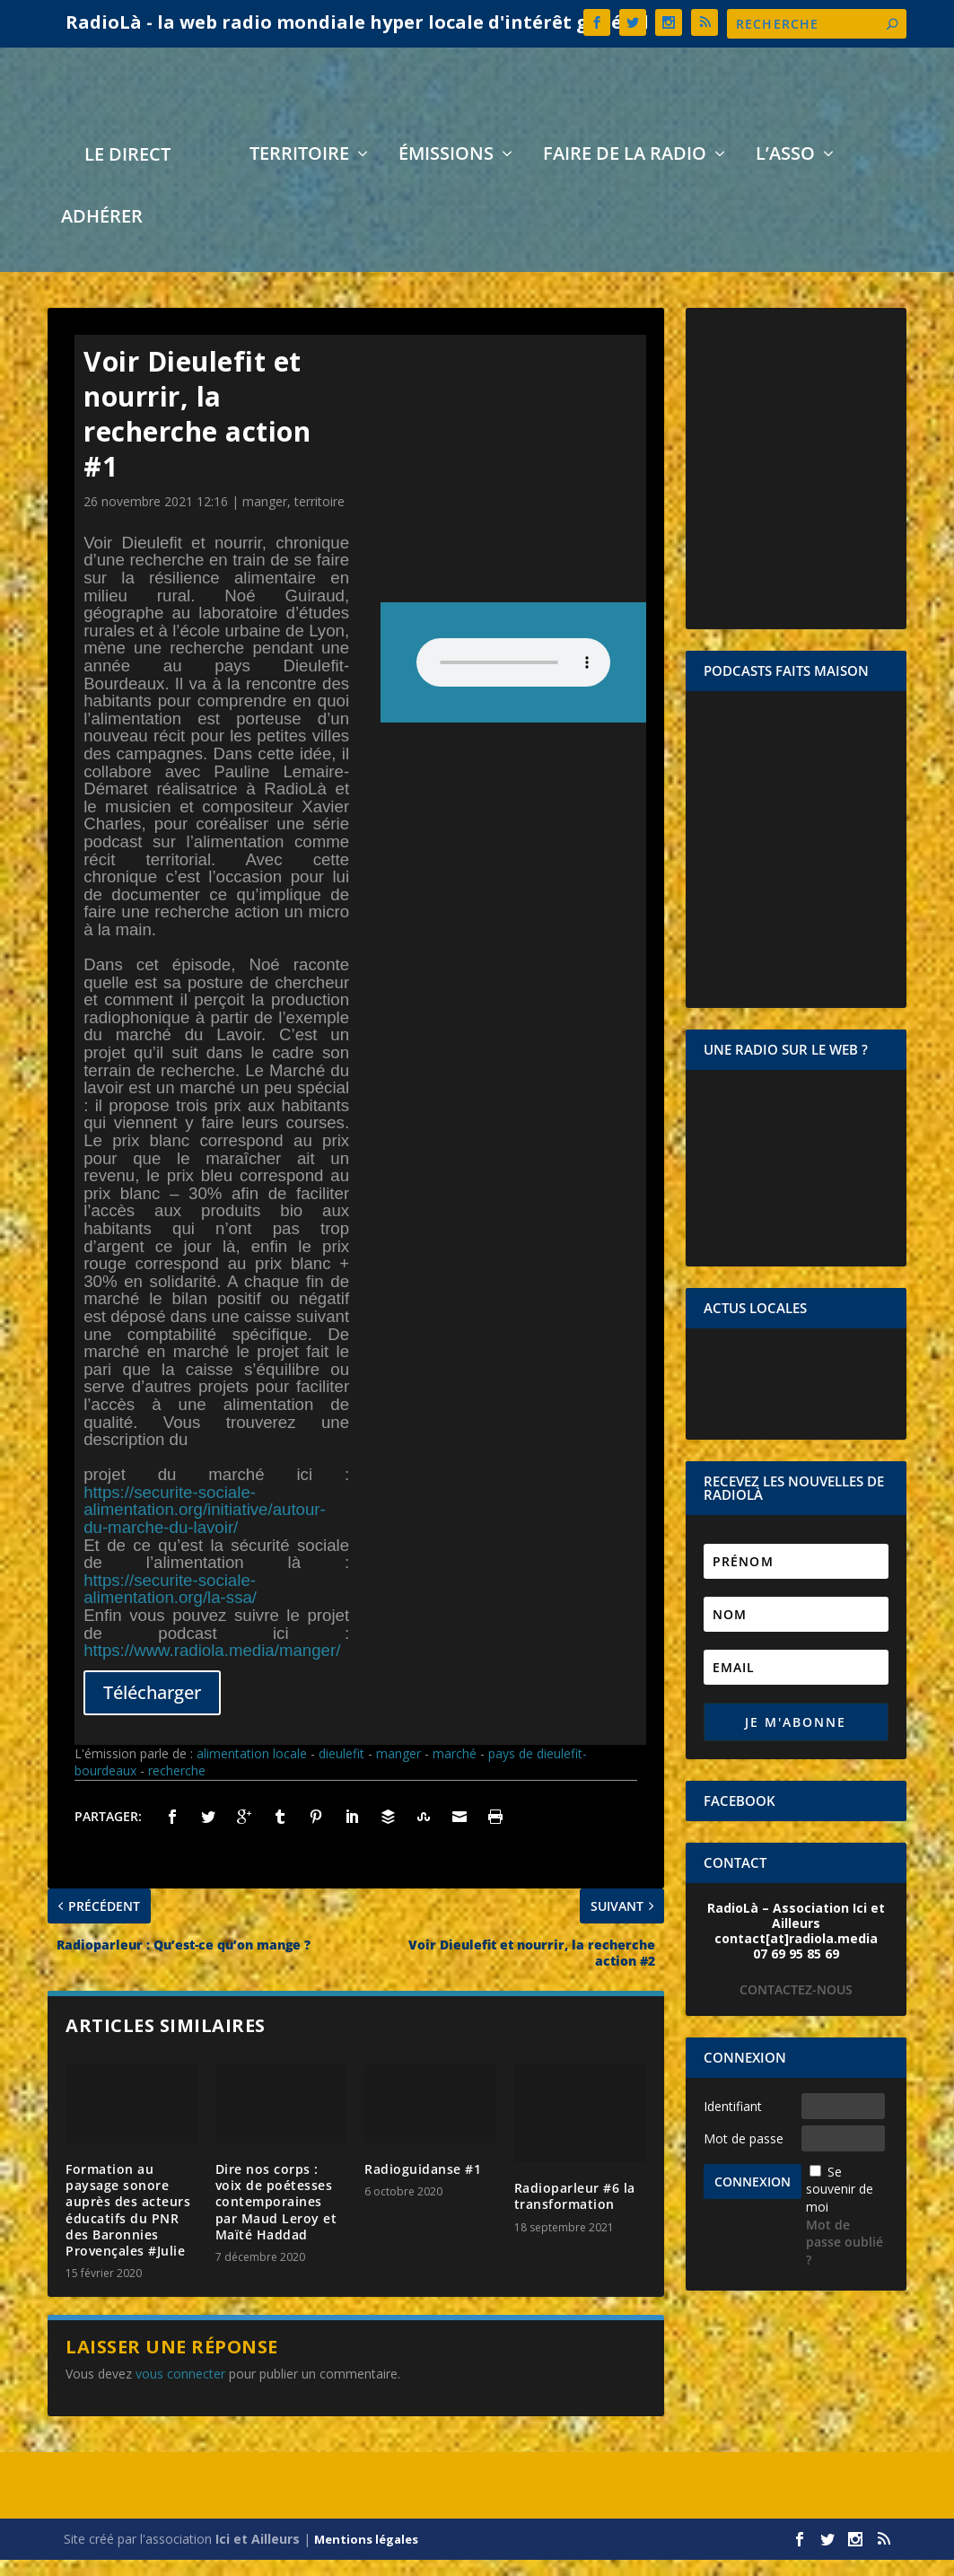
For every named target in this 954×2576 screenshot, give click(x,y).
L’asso (785, 171)
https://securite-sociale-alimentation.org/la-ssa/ (170, 1605)
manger (264, 517)
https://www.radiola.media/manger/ (211, 1666)
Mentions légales (366, 2555)
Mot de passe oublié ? (844, 2258)
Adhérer (102, 234)
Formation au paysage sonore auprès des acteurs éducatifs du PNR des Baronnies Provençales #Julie (128, 2226)
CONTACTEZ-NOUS (796, 2005)
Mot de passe (743, 2154)
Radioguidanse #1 (422, 2185)
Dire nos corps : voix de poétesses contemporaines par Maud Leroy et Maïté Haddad (276, 2218)
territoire (319, 517)
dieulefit (341, 1769)
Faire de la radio (624, 171)
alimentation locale (252, 1769)
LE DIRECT (127, 172)
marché (455, 1769)
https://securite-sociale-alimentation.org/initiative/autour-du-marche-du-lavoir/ (204, 1526)
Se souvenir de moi (839, 2205)
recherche (177, 1786)
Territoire (299, 171)
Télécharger (152, 1708)
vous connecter (180, 2389)
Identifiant (733, 2122)
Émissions (446, 171)
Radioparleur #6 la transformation (574, 2212)
